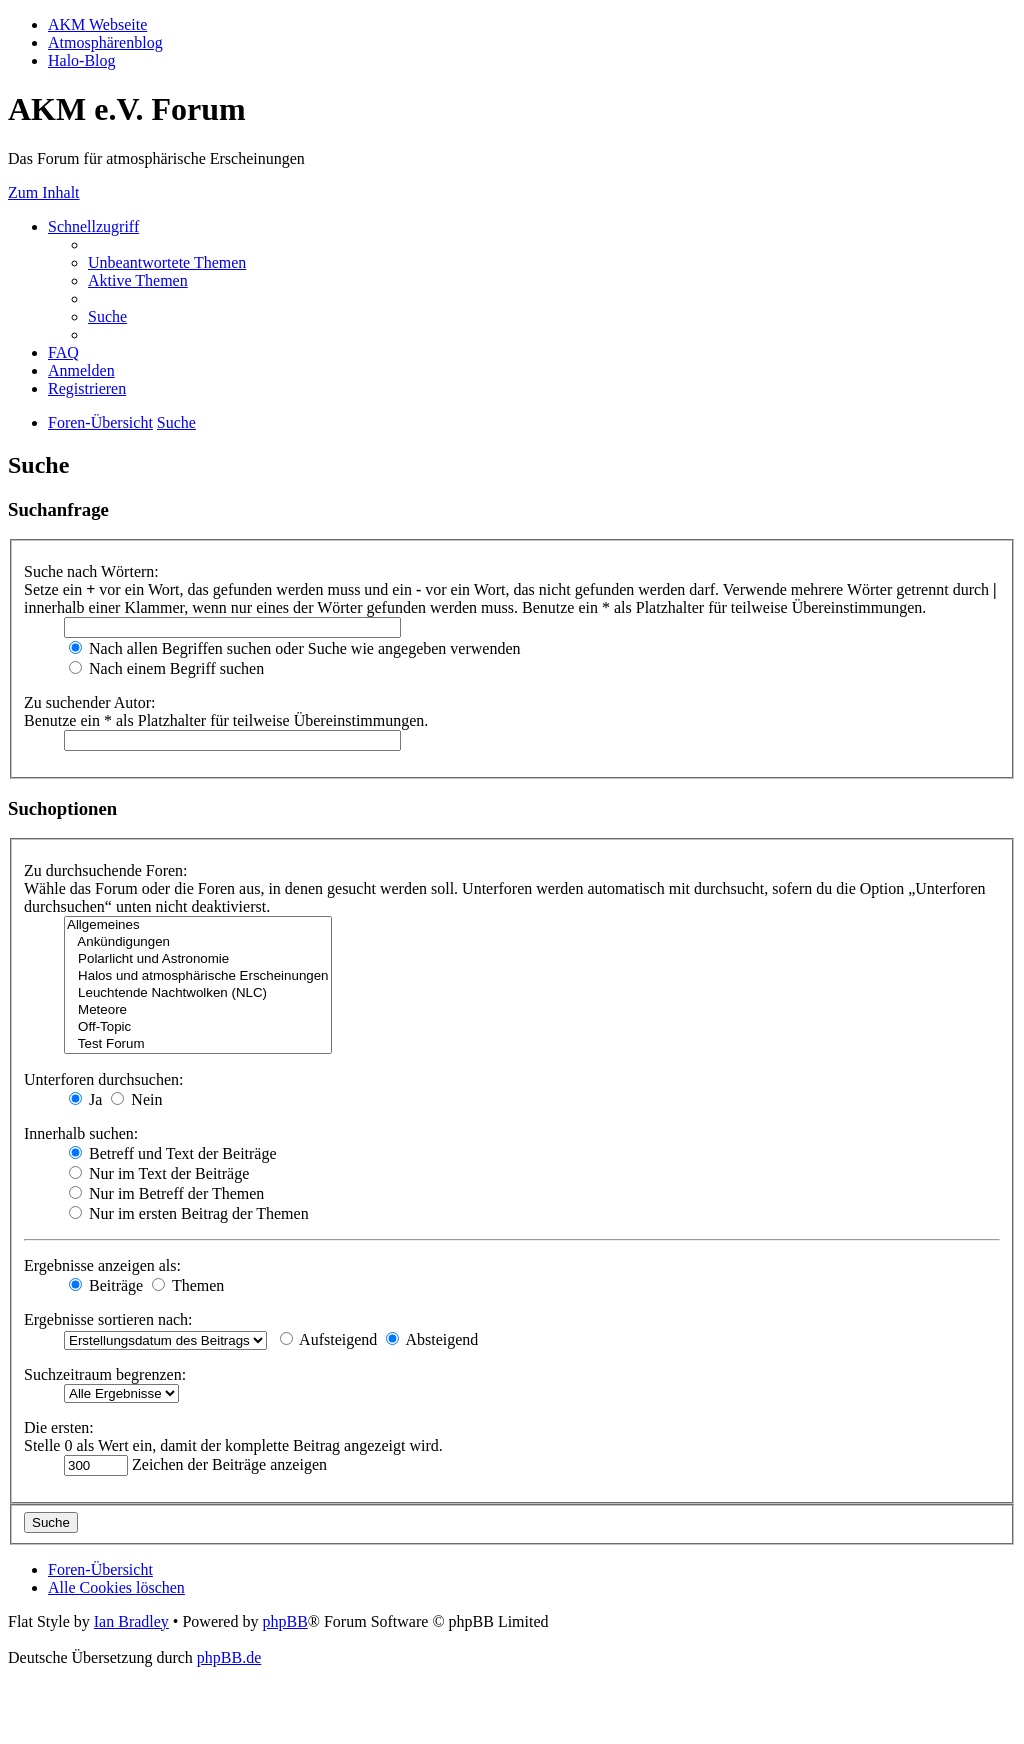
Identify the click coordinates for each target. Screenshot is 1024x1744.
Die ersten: (59, 1427)
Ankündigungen (198, 942)
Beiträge (106, 1285)
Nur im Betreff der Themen (166, 1193)
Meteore (198, 1010)
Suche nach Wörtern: (91, 571)
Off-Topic (198, 1027)
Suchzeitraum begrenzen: (105, 1374)
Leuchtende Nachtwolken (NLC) (198, 993)
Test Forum (198, 1044)
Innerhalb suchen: (81, 1133)
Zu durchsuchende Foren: (106, 870)
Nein (136, 1099)
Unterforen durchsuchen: (104, 1079)
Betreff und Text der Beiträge (173, 1153)
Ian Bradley (131, 1621)
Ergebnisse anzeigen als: (102, 1265)
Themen (188, 1285)
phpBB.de (229, 1657)
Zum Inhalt (44, 192)
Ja (85, 1099)
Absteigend (432, 1339)
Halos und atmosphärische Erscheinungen (198, 976)
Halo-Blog (82, 60)
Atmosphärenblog (105, 42)
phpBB (284, 1621)
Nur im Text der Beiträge (159, 1173)
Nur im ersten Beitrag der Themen (189, 1213)
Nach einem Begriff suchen (166, 668)
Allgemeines (198, 925)
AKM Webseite (97, 24)
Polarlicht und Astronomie (198, 959)
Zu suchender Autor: (90, 702)
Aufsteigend (328, 1339)
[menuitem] (167, 262)
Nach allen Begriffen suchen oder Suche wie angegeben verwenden (295, 648)
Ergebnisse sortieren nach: (108, 1319)
